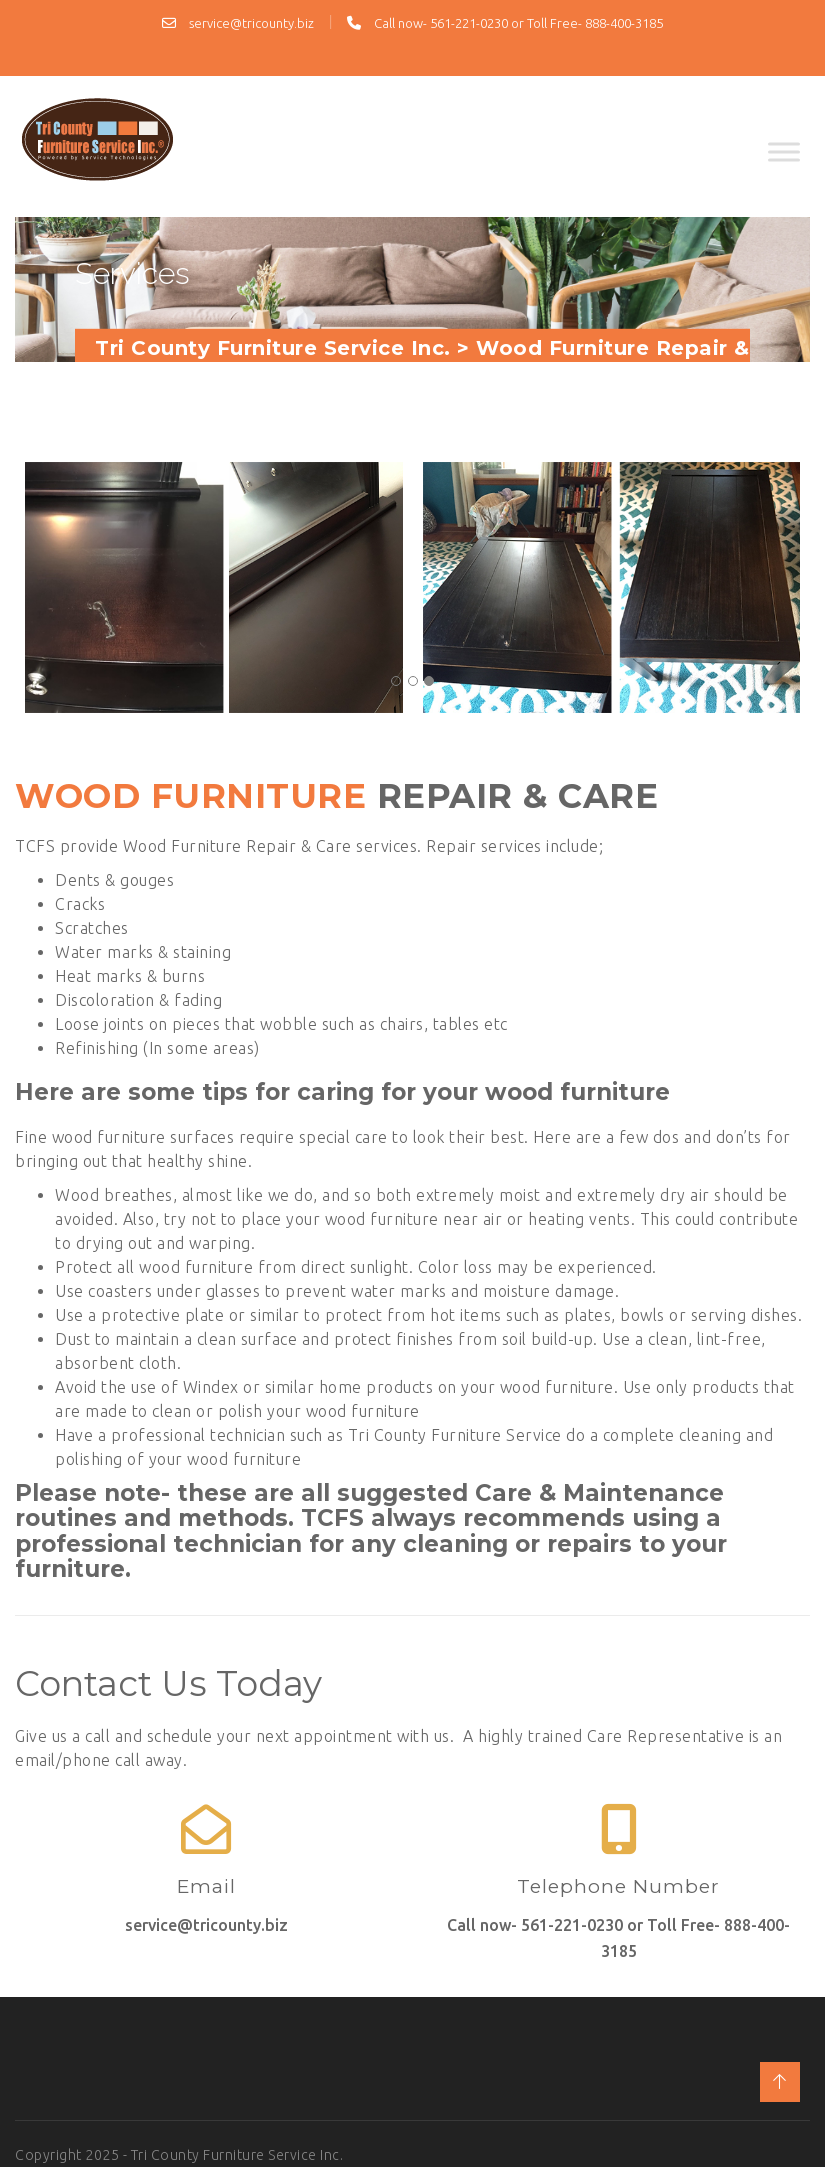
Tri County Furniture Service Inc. (237, 2155)
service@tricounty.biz (238, 23)
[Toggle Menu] (784, 151)
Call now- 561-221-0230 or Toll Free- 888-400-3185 (505, 23)
